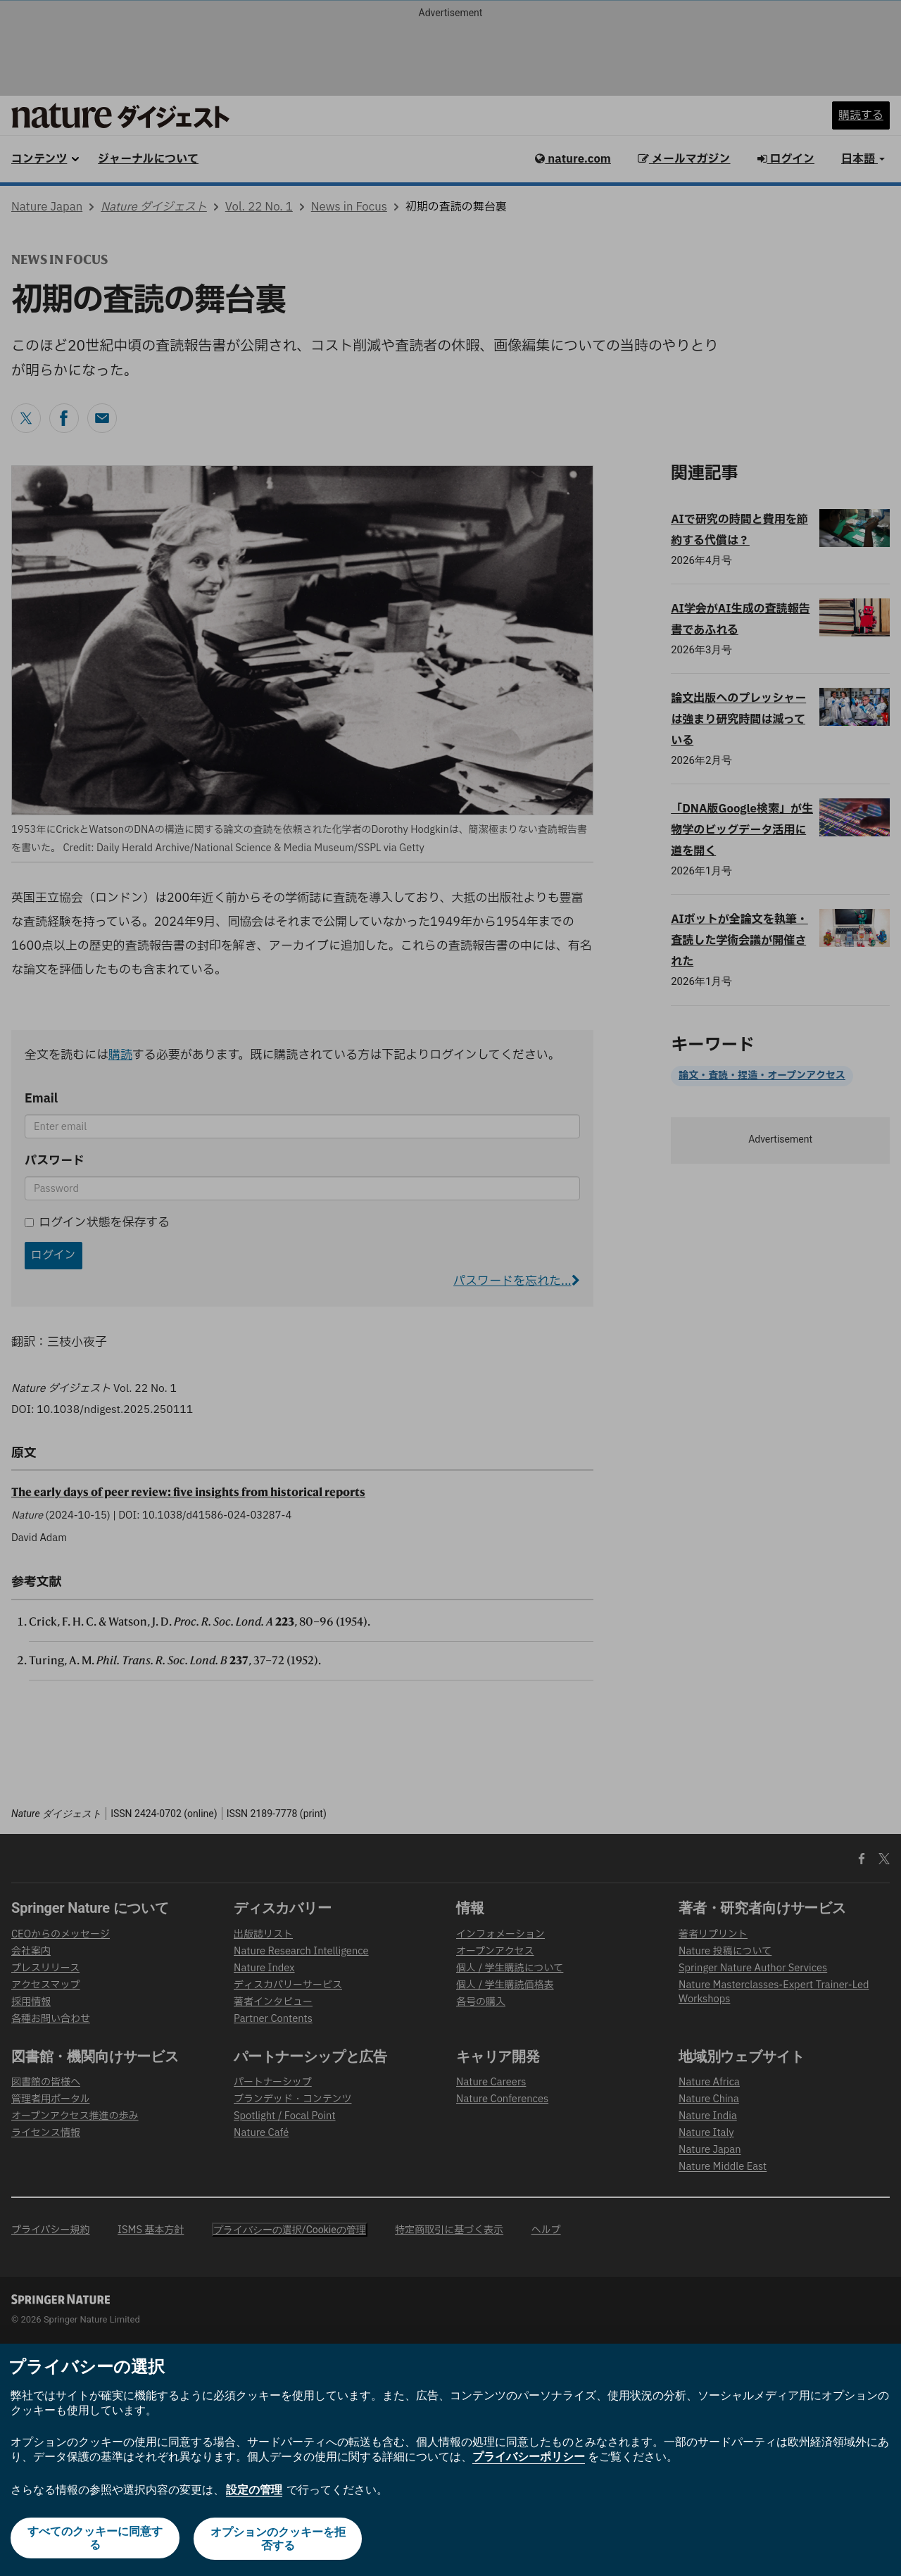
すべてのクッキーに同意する (94, 2539)
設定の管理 (254, 2490)
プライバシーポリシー (528, 2458)
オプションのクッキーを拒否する (278, 2539)
